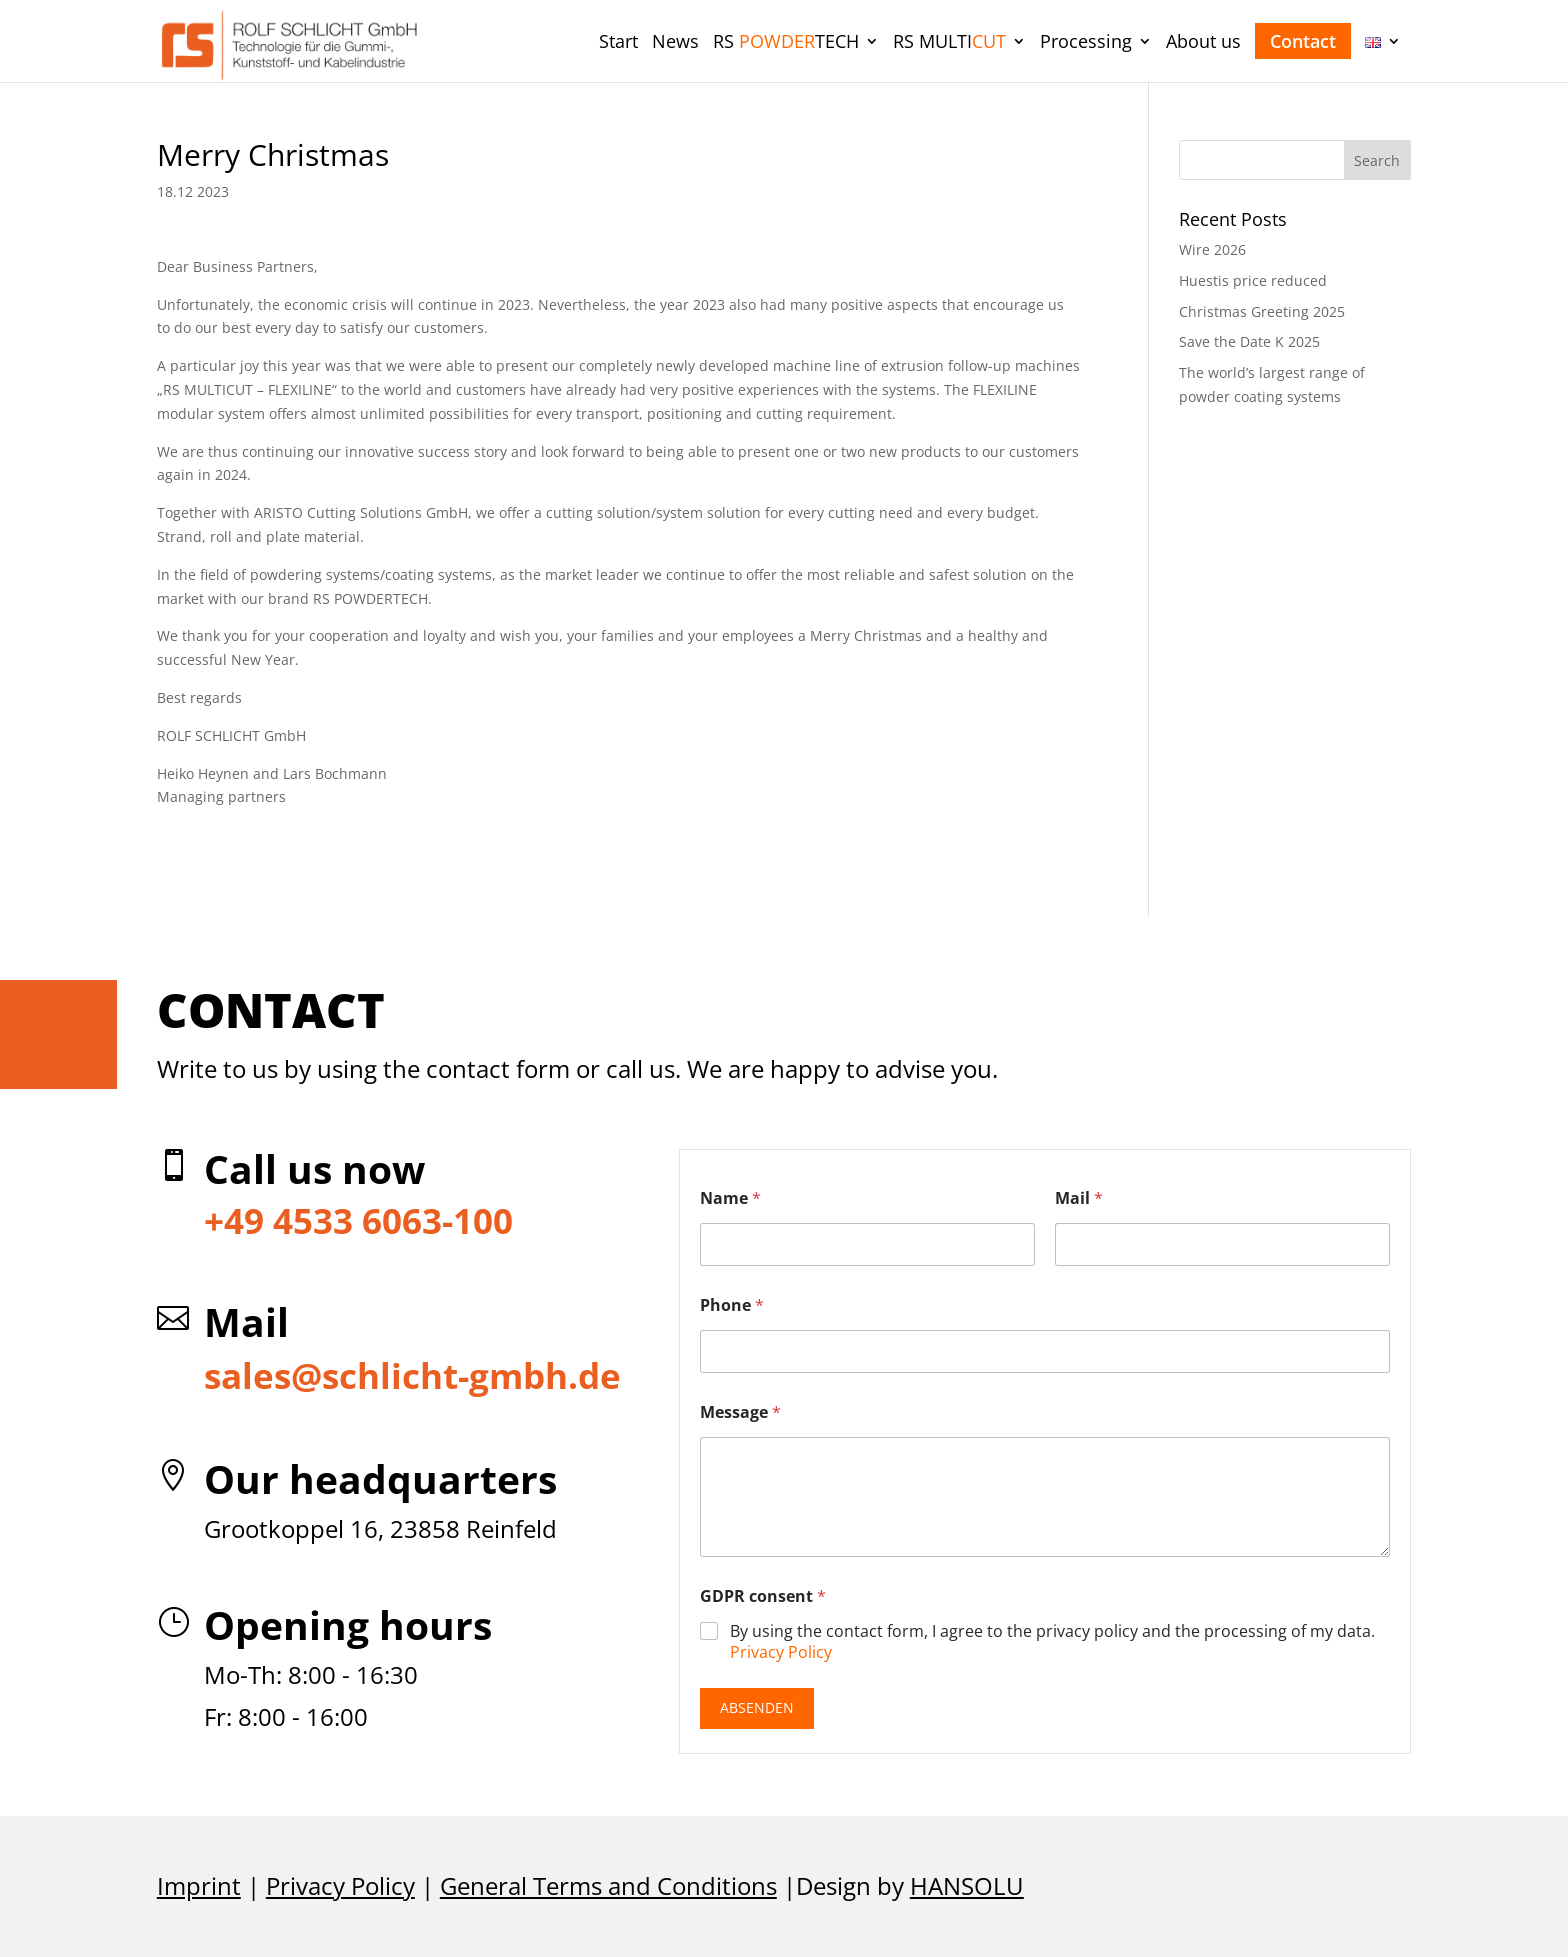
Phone (732, 1305)
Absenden (757, 1707)
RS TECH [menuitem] (786, 43)
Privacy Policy (781, 1652)
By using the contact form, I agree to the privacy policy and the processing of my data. (1052, 1642)
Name (730, 1198)
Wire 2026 (1212, 249)
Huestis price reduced (1253, 280)
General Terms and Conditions (608, 1886)
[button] (1378, 160)
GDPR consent (763, 1596)
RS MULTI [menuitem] (949, 43)
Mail (1079, 1198)
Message (740, 1412)
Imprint (199, 1886)
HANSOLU (967, 1886)
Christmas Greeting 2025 (1262, 311)
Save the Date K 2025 (1249, 341)
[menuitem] (618, 57)
